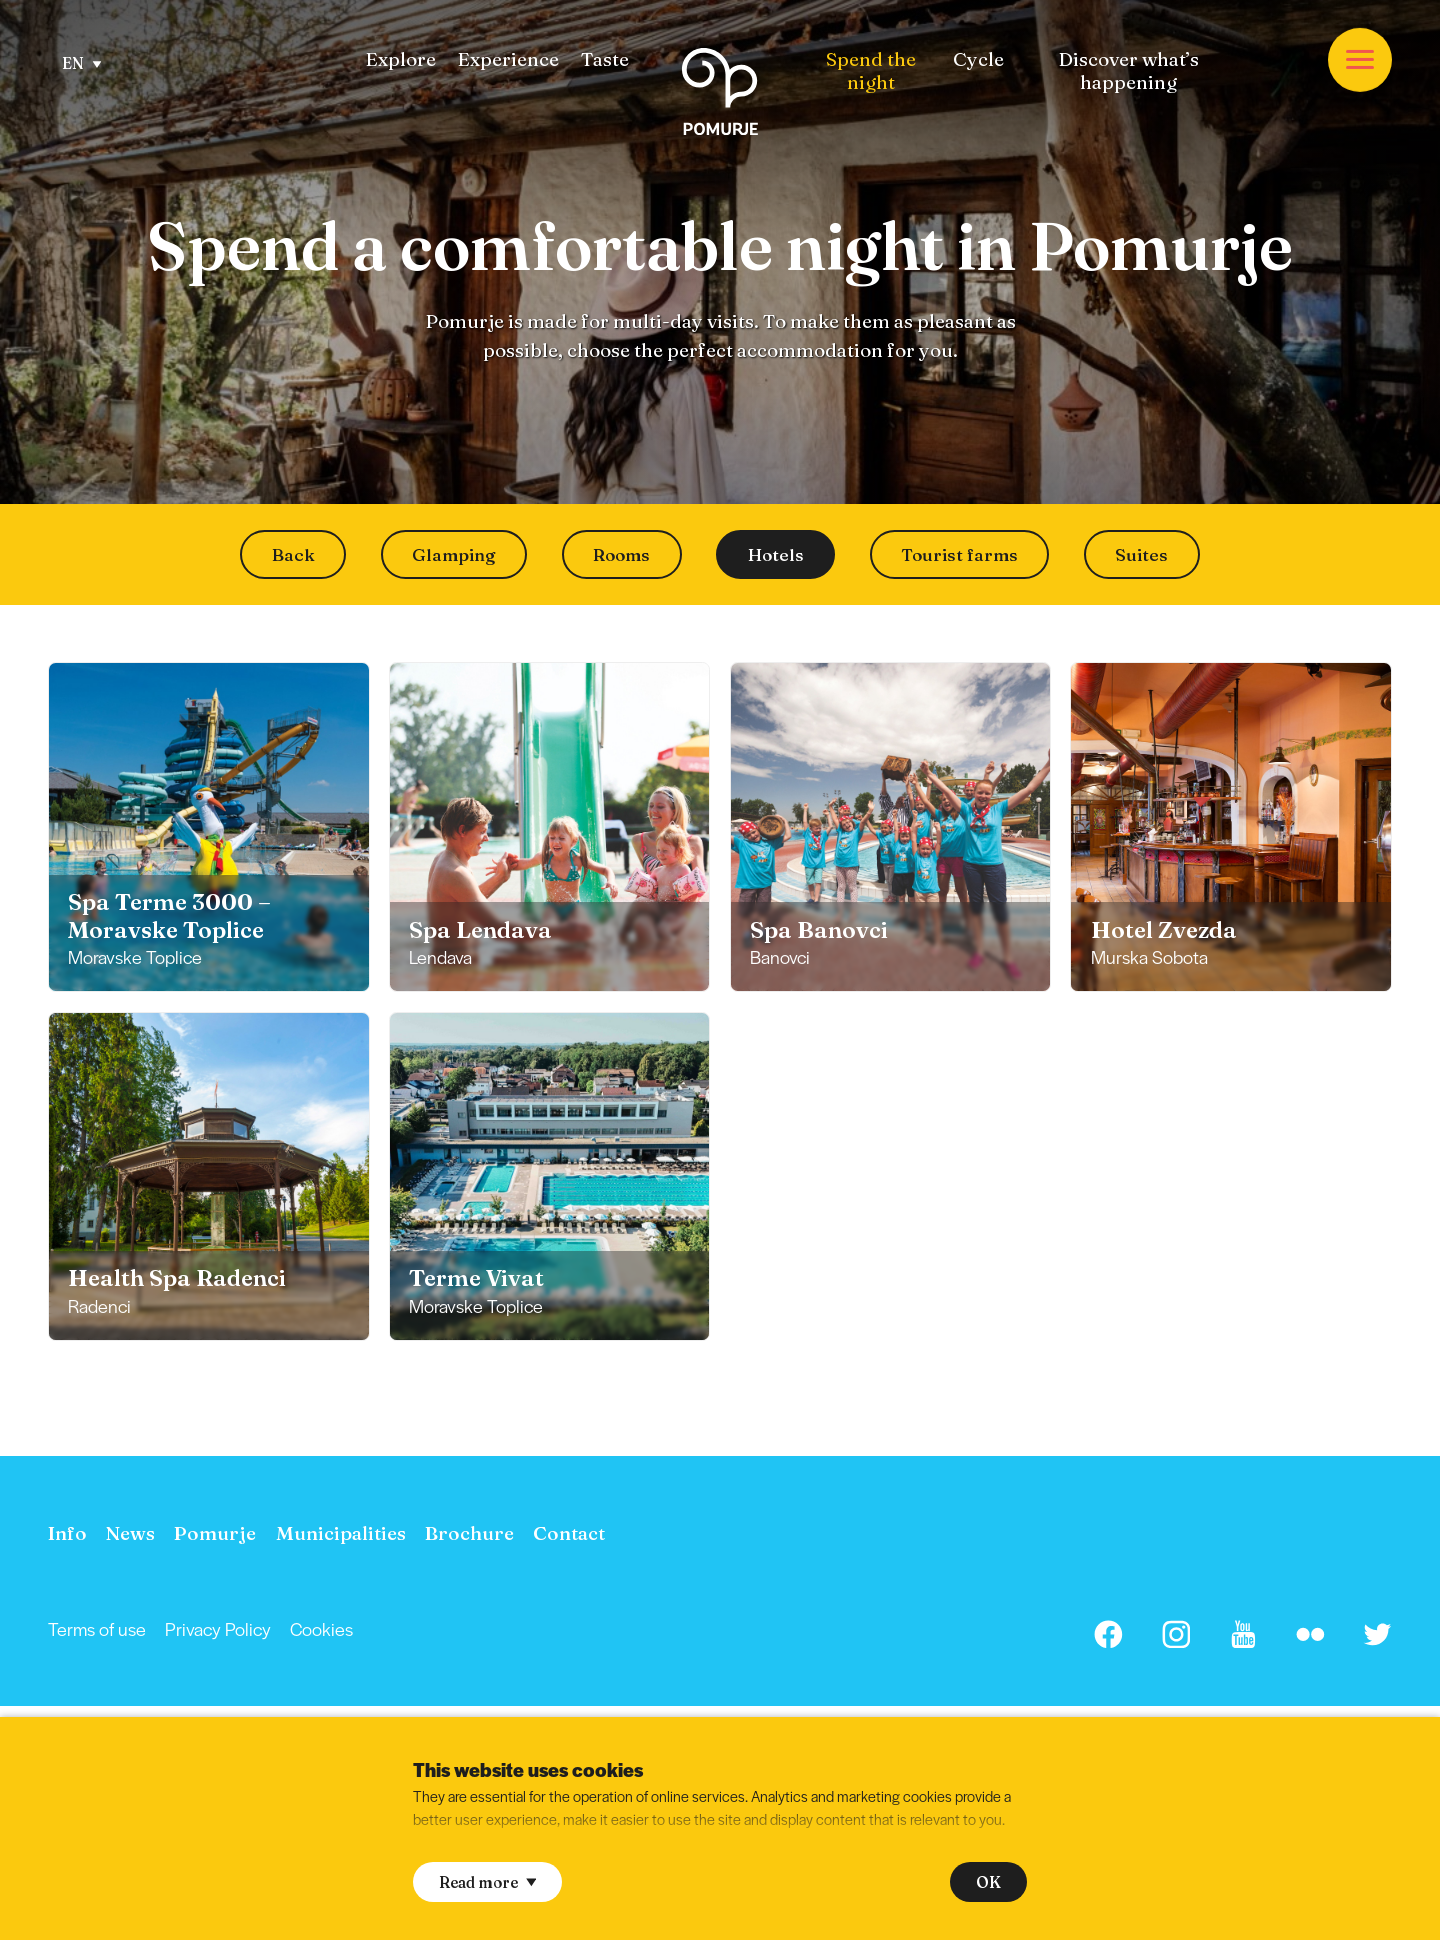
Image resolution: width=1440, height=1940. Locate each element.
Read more (487, 1882)
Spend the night (871, 71)
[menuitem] (400, 59)
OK (988, 1882)
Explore (400, 59)
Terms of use (97, 1628)
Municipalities (341, 1533)
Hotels (776, 554)
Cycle (978, 59)
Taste (605, 59)
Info (67, 1533)
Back (293, 554)
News (130, 1533)
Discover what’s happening (1128, 71)
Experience (508, 59)
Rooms (621, 554)
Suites (1141, 554)
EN (81, 63)
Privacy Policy (218, 1628)
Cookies (321, 1628)
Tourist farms (959, 554)
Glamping (454, 554)
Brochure (469, 1533)
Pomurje (215, 1533)
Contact (569, 1533)
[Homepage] (719, 95)
